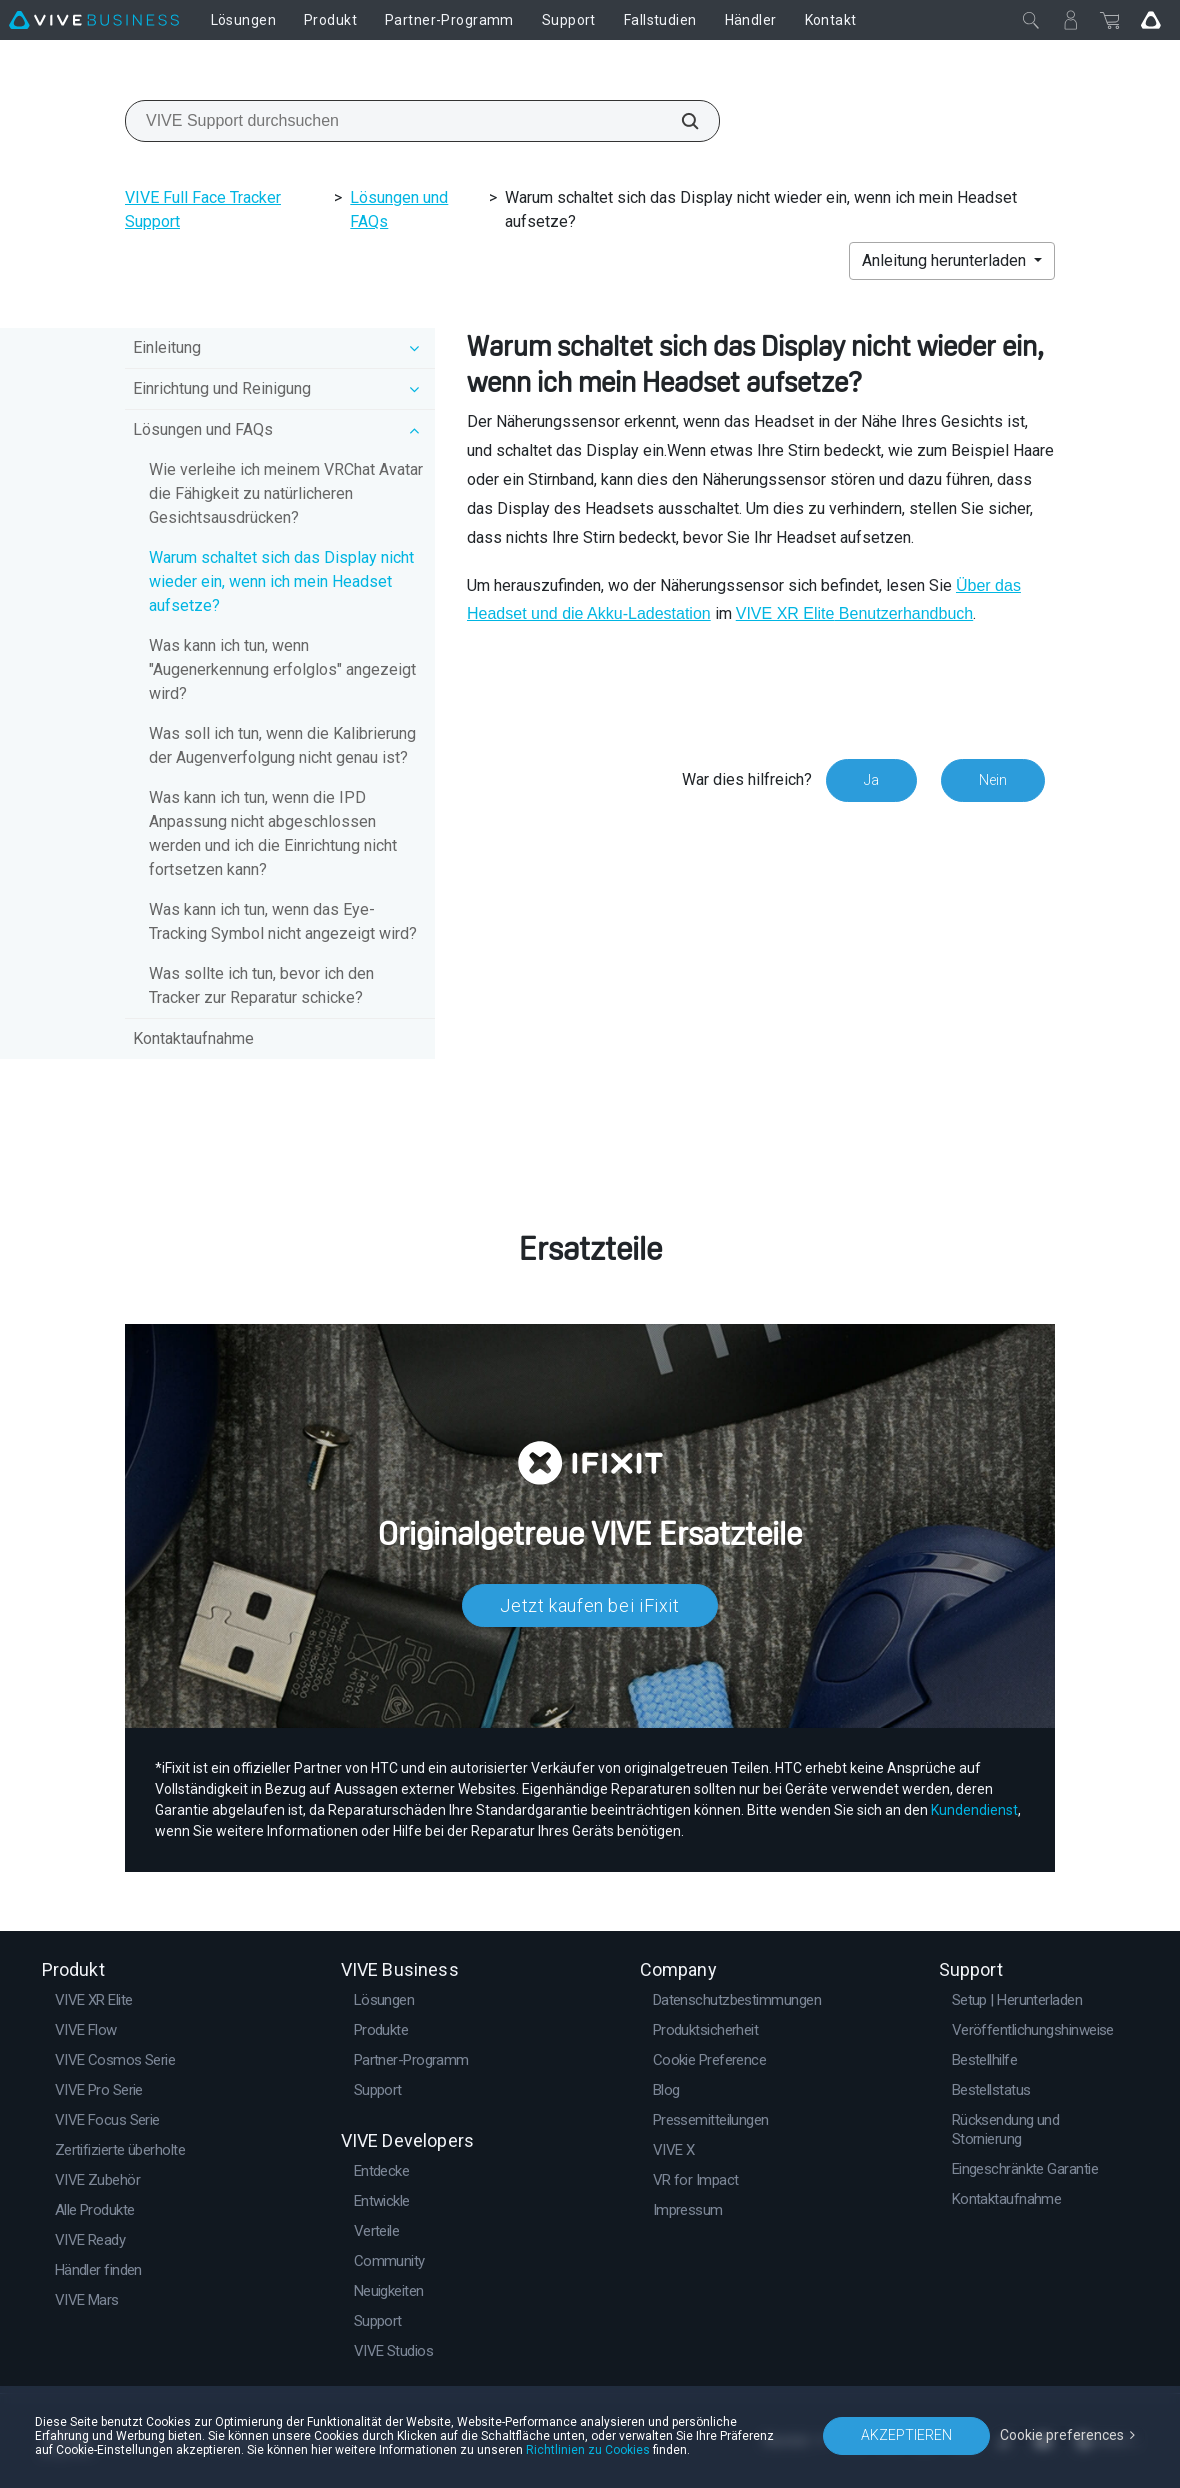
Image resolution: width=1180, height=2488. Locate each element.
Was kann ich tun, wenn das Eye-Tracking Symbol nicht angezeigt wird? (283, 921)
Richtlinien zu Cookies (588, 2450)
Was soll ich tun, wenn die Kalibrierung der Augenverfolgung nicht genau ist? (282, 745)
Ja (871, 780)
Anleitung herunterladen (946, 260)
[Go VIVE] (1151, 20)
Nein (993, 780)
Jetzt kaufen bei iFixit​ (590, 1605)
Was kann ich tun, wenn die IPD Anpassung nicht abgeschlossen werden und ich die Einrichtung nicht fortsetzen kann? (273, 833)
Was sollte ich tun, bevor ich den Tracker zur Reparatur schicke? (261, 985)
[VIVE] (94, 20)
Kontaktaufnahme (193, 1038)
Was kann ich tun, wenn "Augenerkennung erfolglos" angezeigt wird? (282, 669)
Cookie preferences (1062, 2435)
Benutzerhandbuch (854, 613)
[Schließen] (1031, 20)
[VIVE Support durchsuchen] (679, 121)
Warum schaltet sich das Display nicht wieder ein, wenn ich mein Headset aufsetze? (281, 581)
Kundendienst (974, 1810)
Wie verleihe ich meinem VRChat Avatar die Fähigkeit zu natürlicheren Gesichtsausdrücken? (286, 493)
